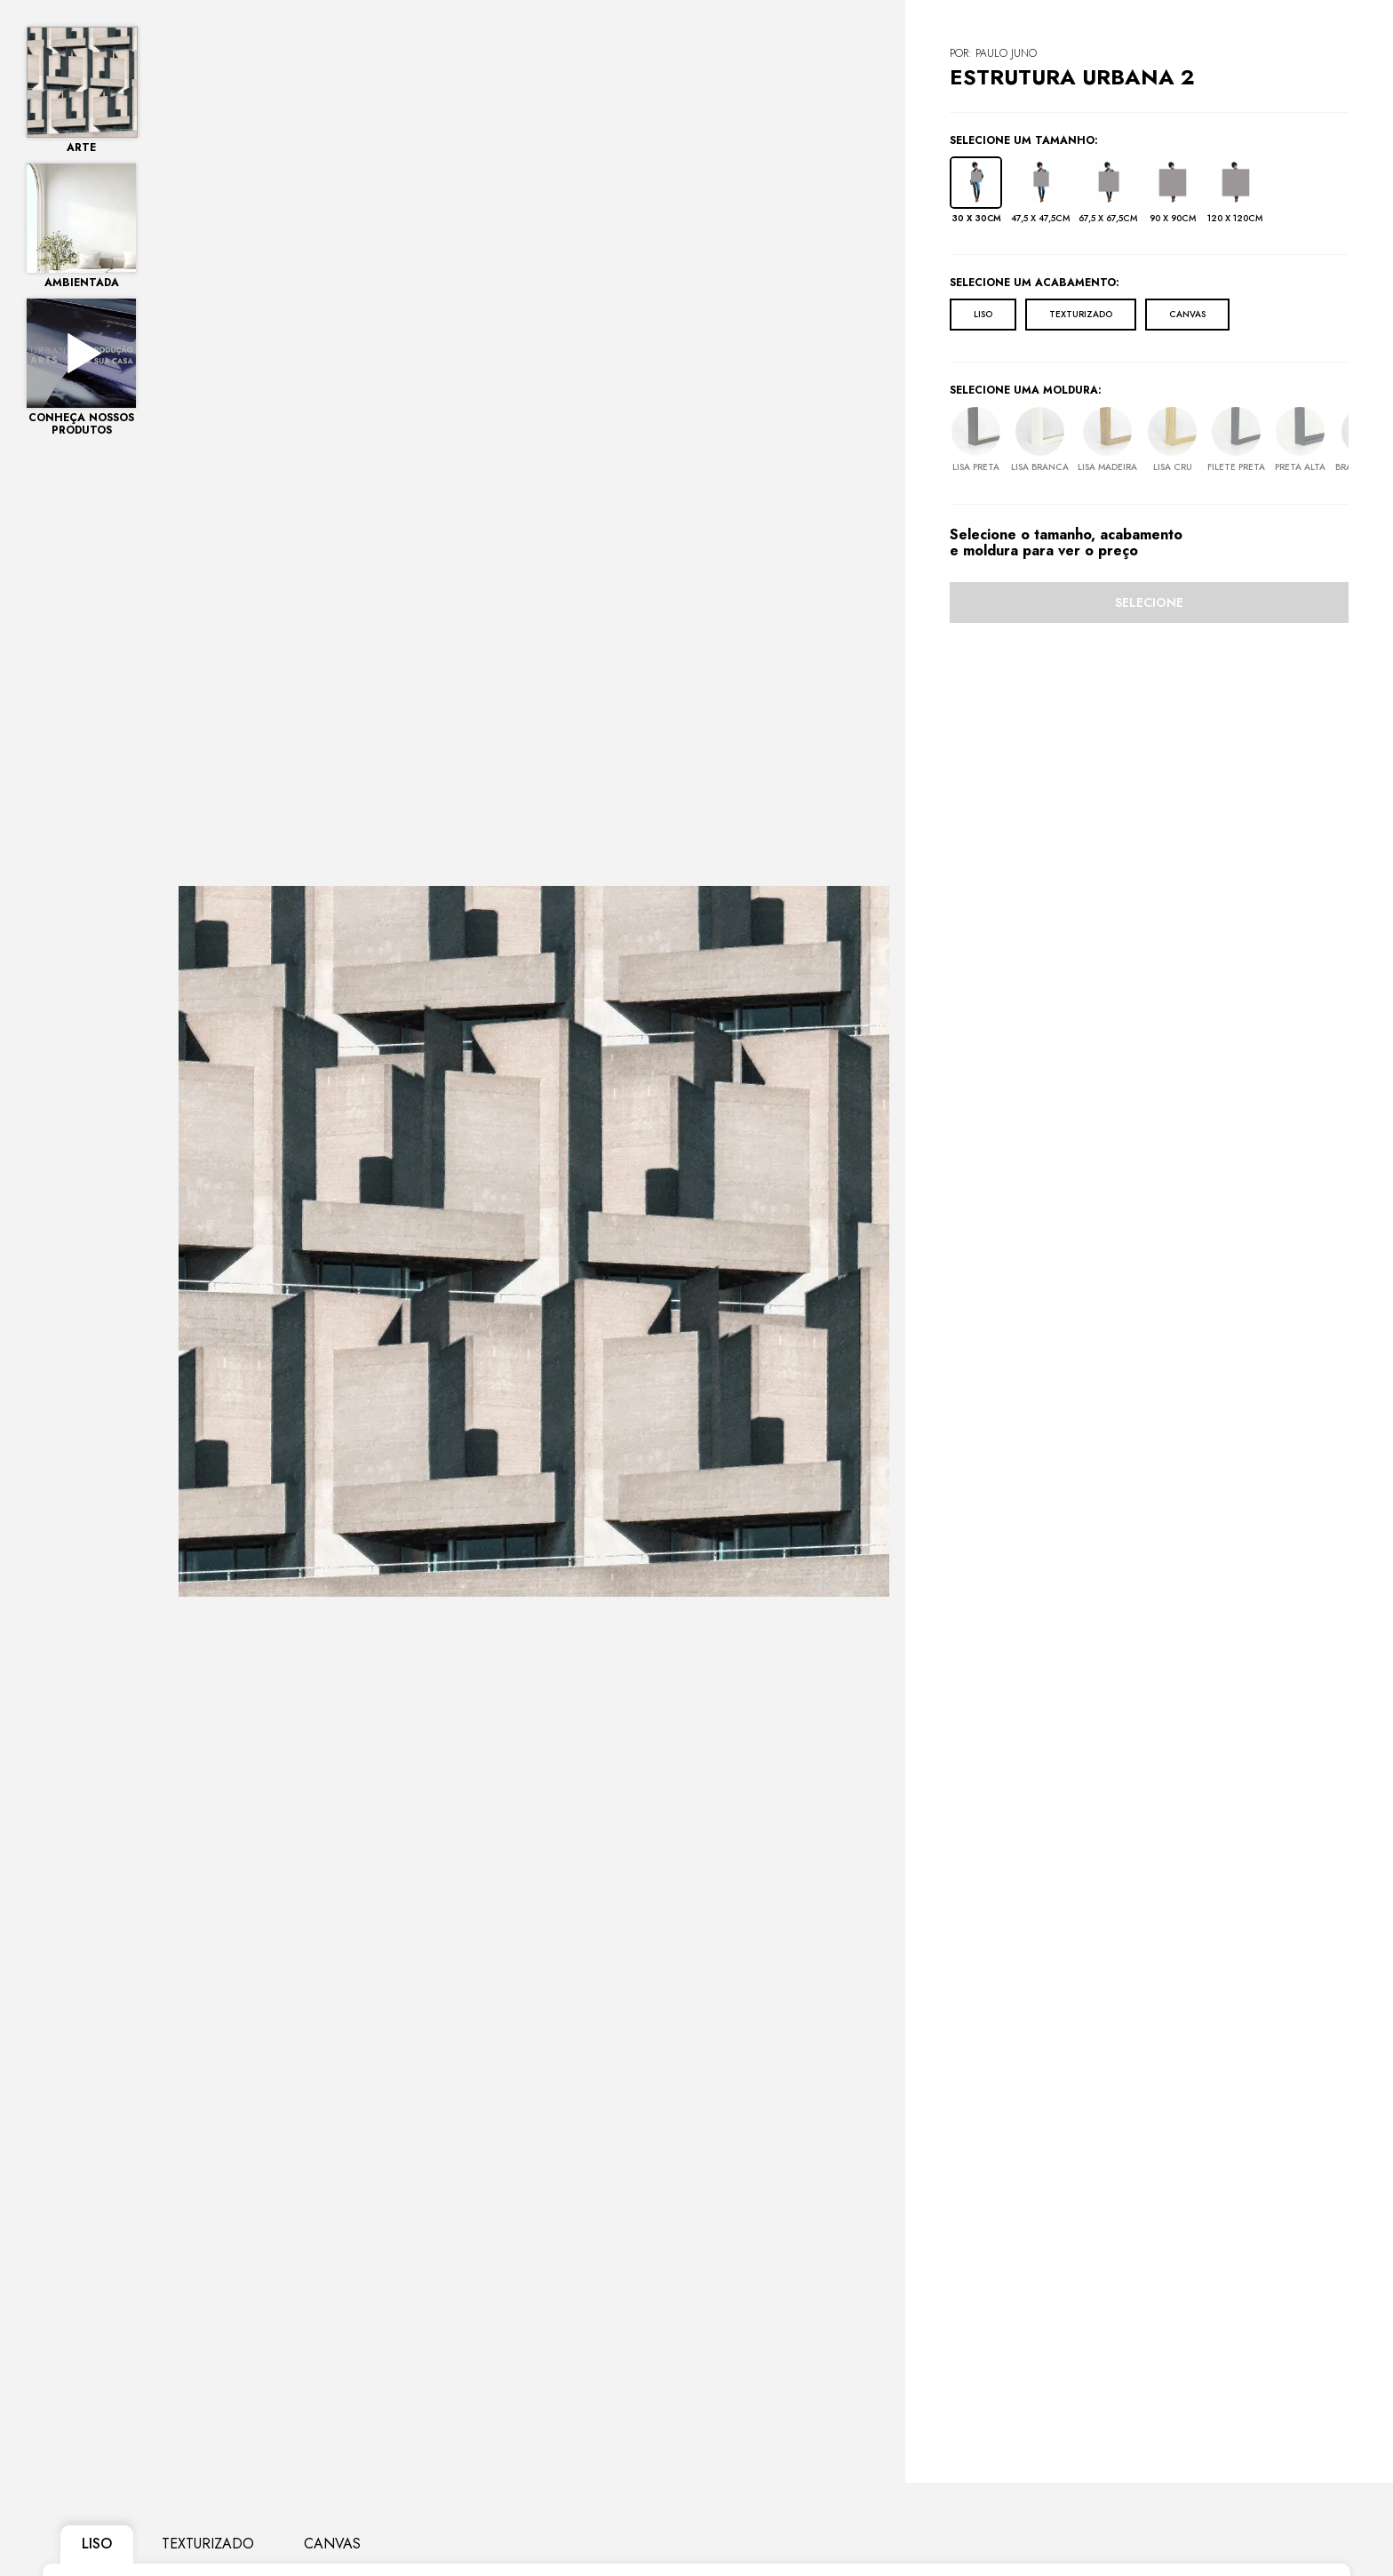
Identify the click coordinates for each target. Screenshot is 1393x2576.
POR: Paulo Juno (993, 53)
